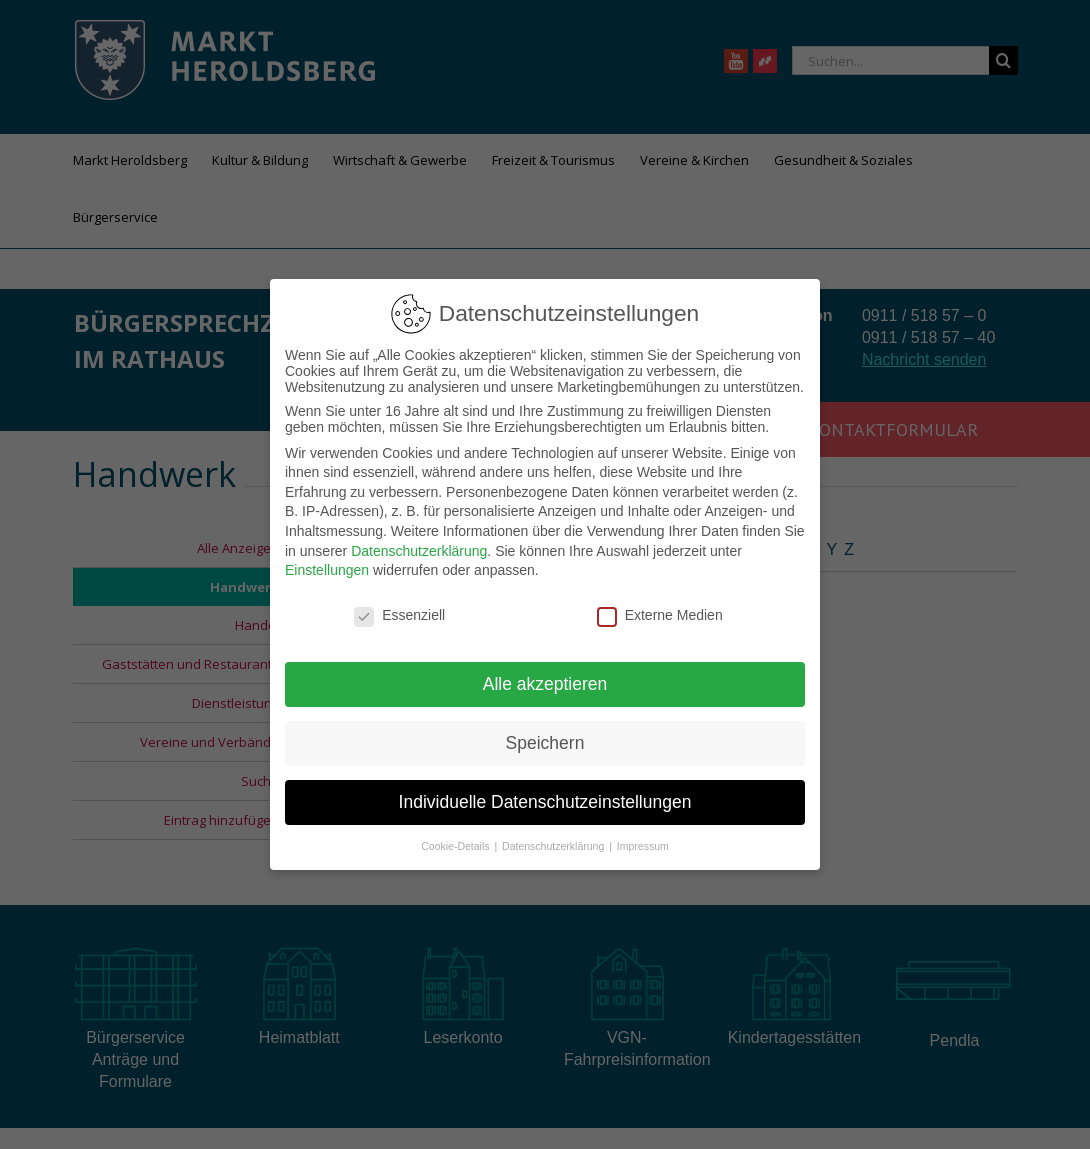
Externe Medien (660, 615)
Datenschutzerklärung (419, 551)
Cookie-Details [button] (456, 845)
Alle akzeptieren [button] (545, 684)
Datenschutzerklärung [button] (554, 845)
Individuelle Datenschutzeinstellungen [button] (545, 802)
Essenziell (399, 615)
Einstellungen (327, 570)
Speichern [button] (545, 743)
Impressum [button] (643, 845)
